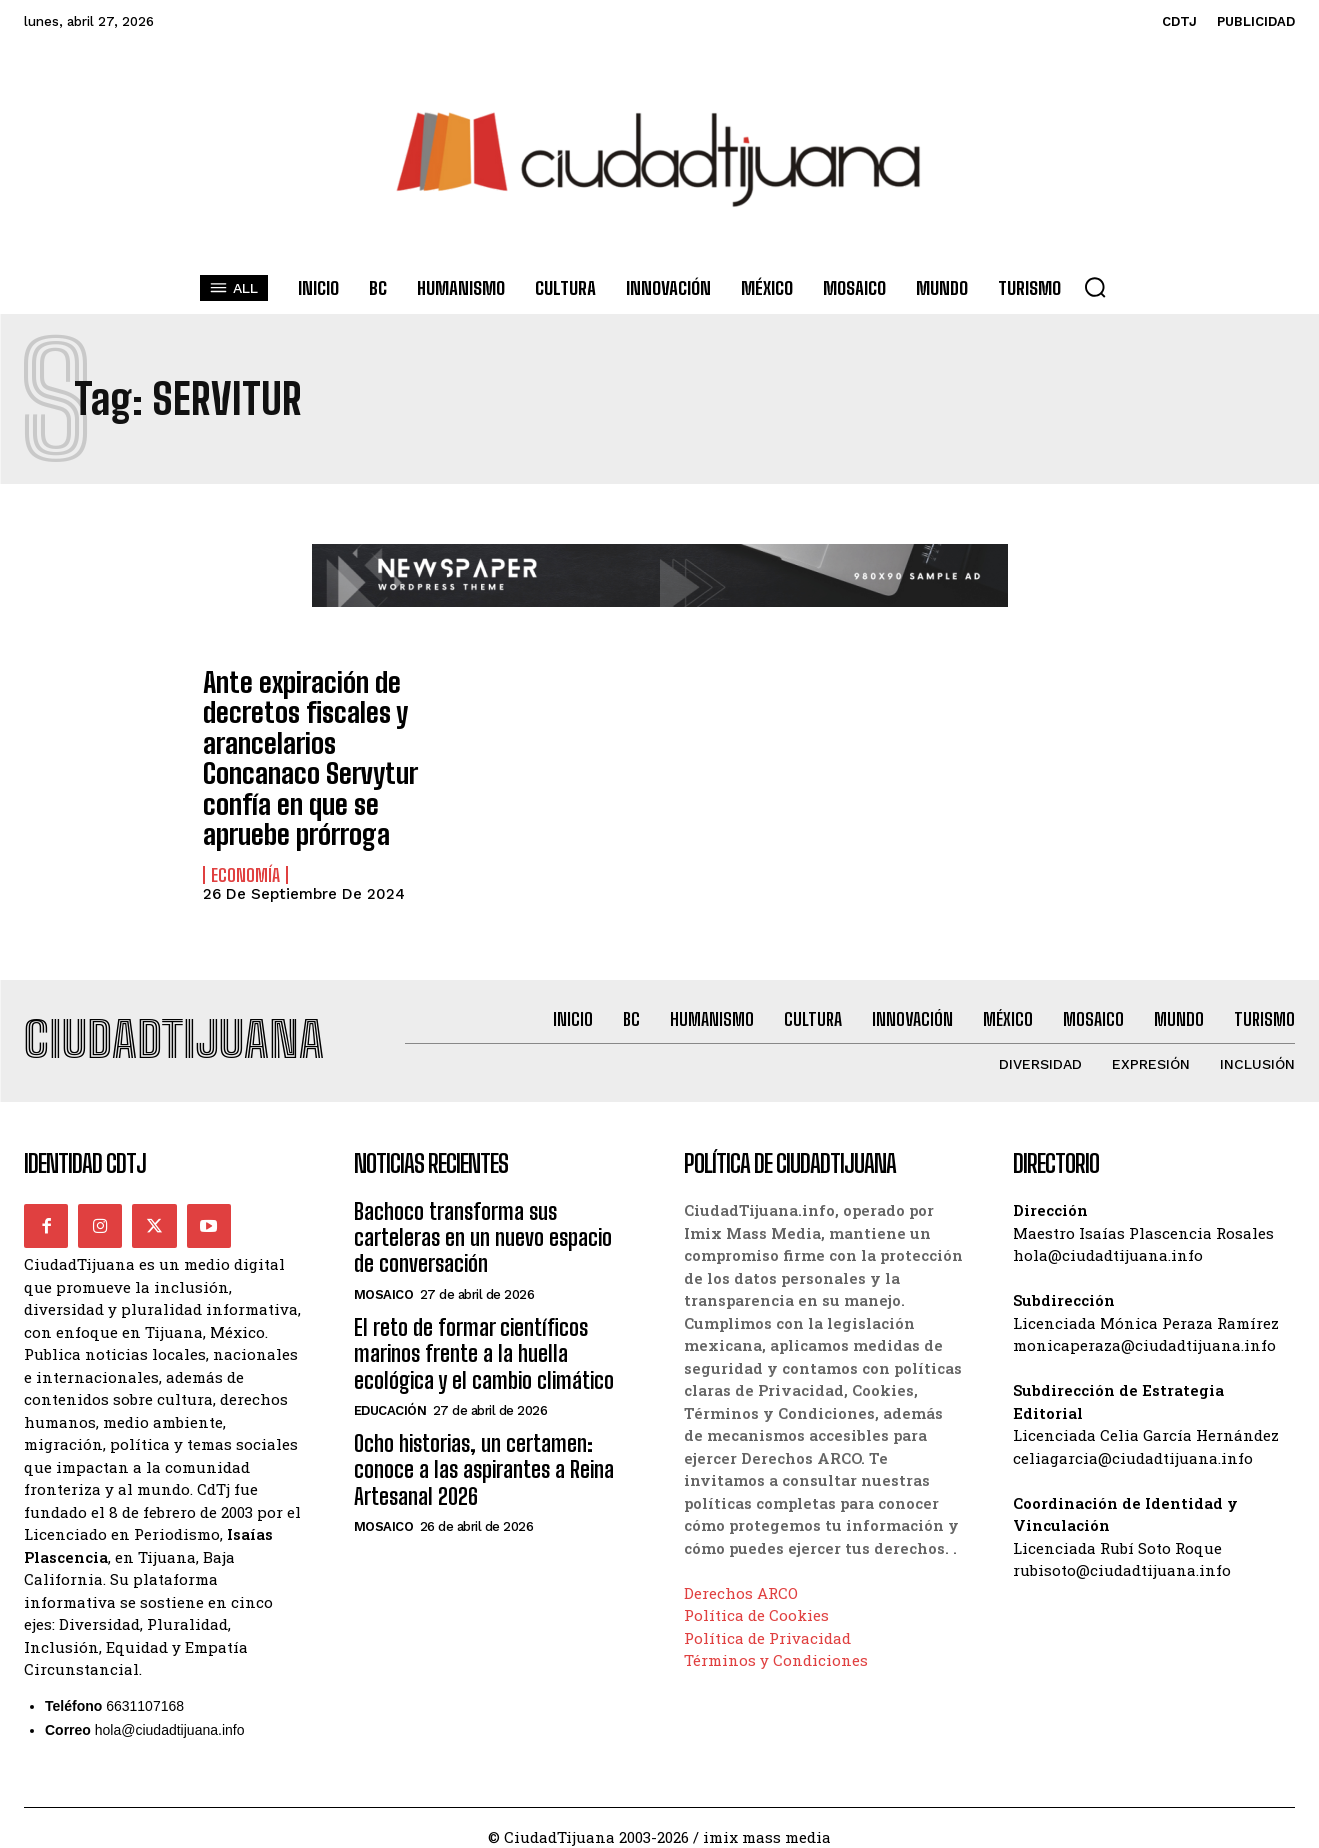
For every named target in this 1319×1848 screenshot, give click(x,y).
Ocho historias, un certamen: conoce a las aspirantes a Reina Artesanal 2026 (484, 1451)
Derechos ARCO (741, 1573)
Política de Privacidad (767, 1618)
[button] (1095, 287)
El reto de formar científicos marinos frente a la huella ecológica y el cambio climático (484, 1335)
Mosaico (384, 1275)
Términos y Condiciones (776, 1641)
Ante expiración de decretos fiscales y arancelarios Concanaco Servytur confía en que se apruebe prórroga (298, 746)
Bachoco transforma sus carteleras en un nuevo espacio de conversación (483, 1219)
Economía (245, 850)
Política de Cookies (756, 1596)
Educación (390, 1391)
